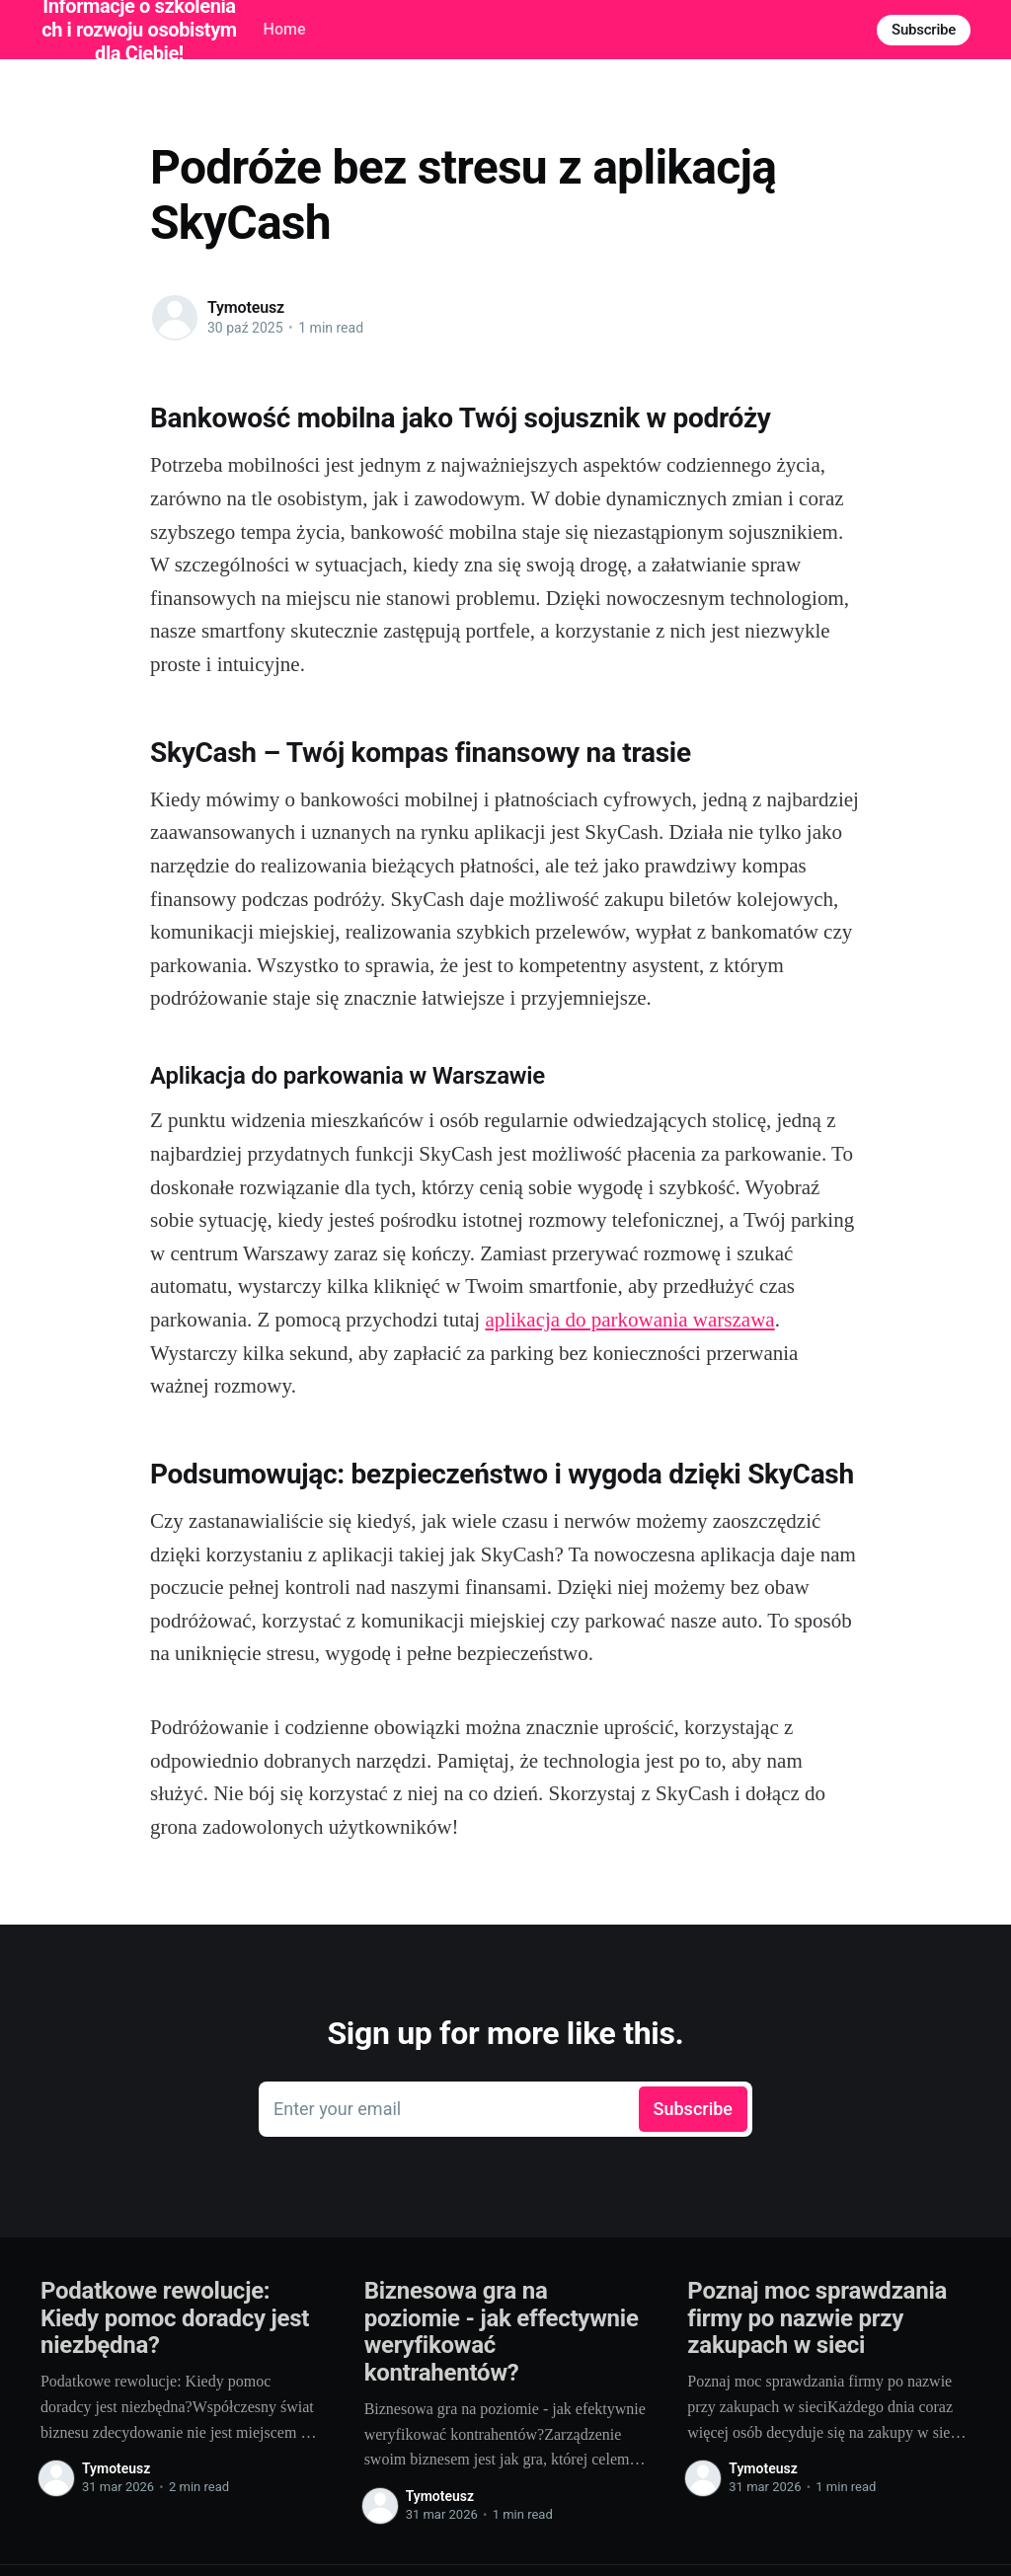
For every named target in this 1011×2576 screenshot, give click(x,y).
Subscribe (924, 29)
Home (285, 29)
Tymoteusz (245, 307)
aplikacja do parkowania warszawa (629, 1319)
